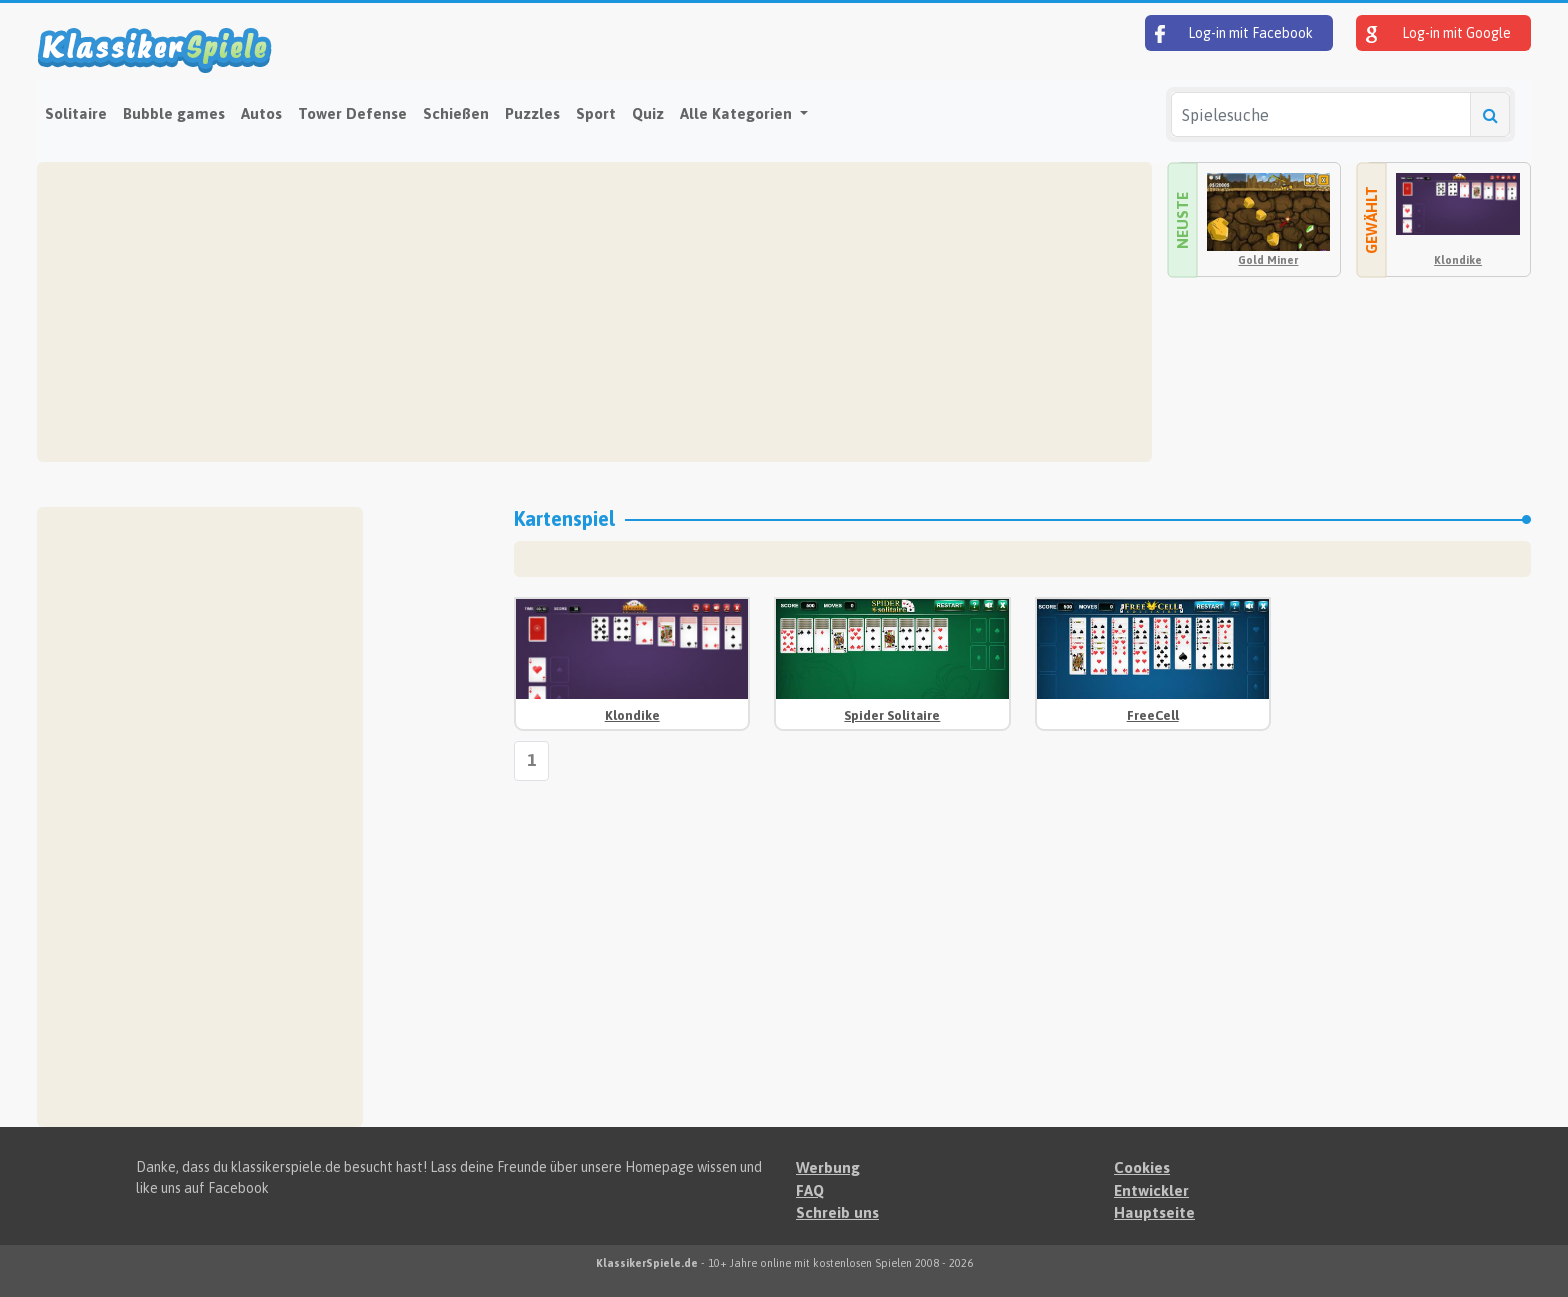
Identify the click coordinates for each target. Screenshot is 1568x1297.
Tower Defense (352, 113)
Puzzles (532, 113)
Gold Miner (1268, 260)
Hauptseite (1154, 1212)
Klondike (1458, 260)
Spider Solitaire (892, 715)
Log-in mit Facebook (1234, 34)
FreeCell (1153, 715)
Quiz (648, 113)
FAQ (810, 1190)
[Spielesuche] (1321, 114)
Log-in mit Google (1438, 34)
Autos (261, 113)
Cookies (1142, 1167)
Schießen (456, 113)
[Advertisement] (594, 312)
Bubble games (174, 113)
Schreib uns (837, 1212)
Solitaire (76, 113)
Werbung (828, 1167)
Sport (596, 113)
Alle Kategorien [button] (738, 113)
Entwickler (1151, 1190)
